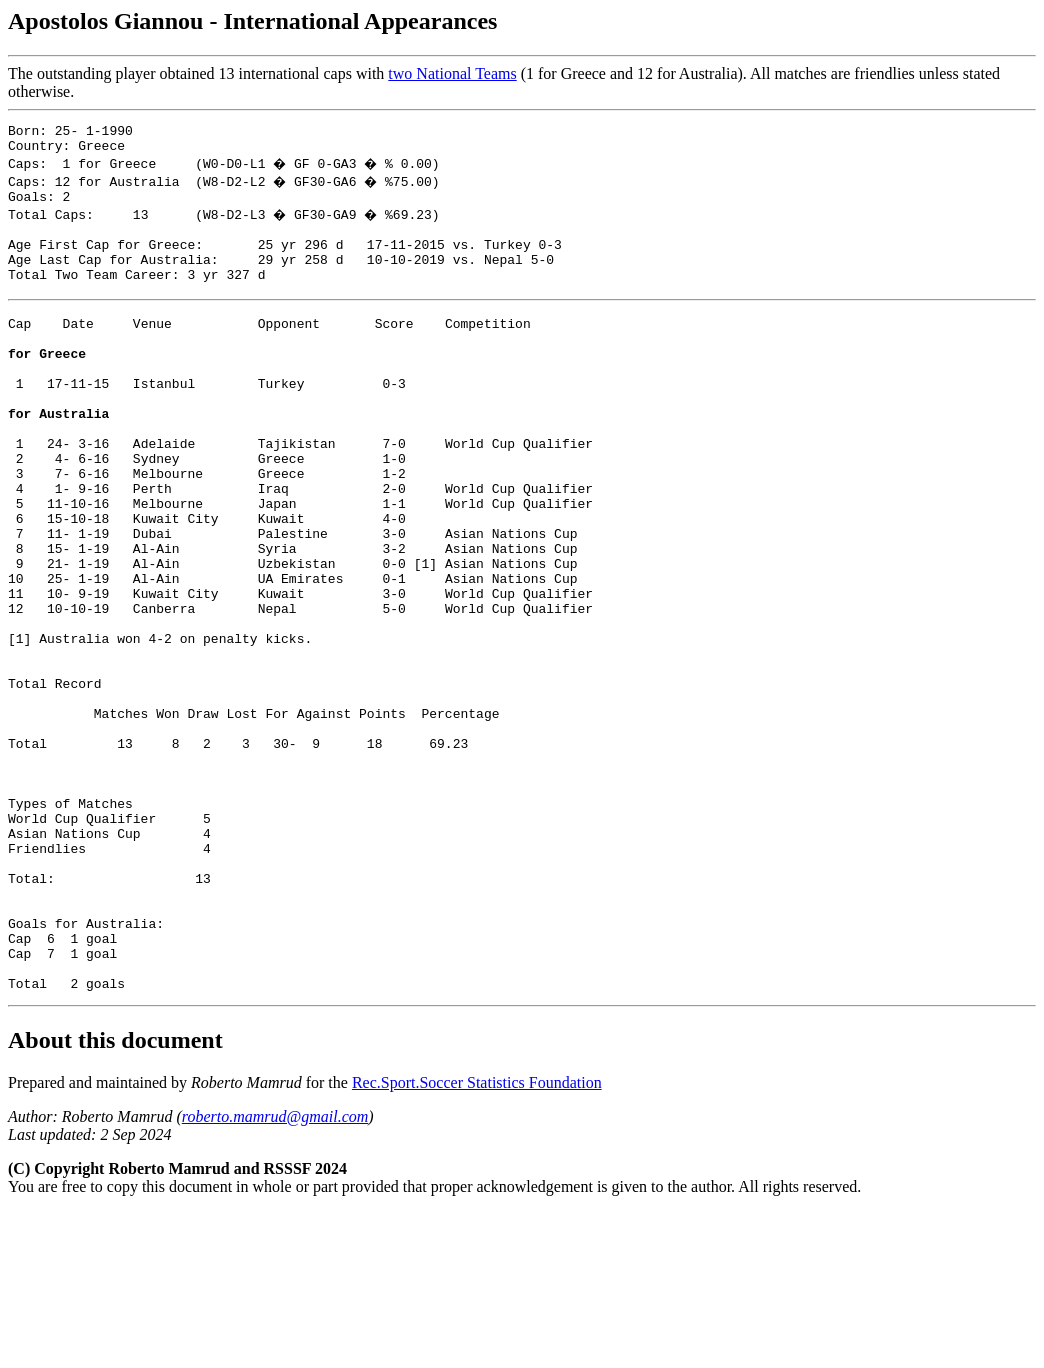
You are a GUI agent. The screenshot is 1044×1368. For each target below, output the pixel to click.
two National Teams (452, 73)
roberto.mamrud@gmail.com (275, 1272)
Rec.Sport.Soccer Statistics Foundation (477, 1238)
